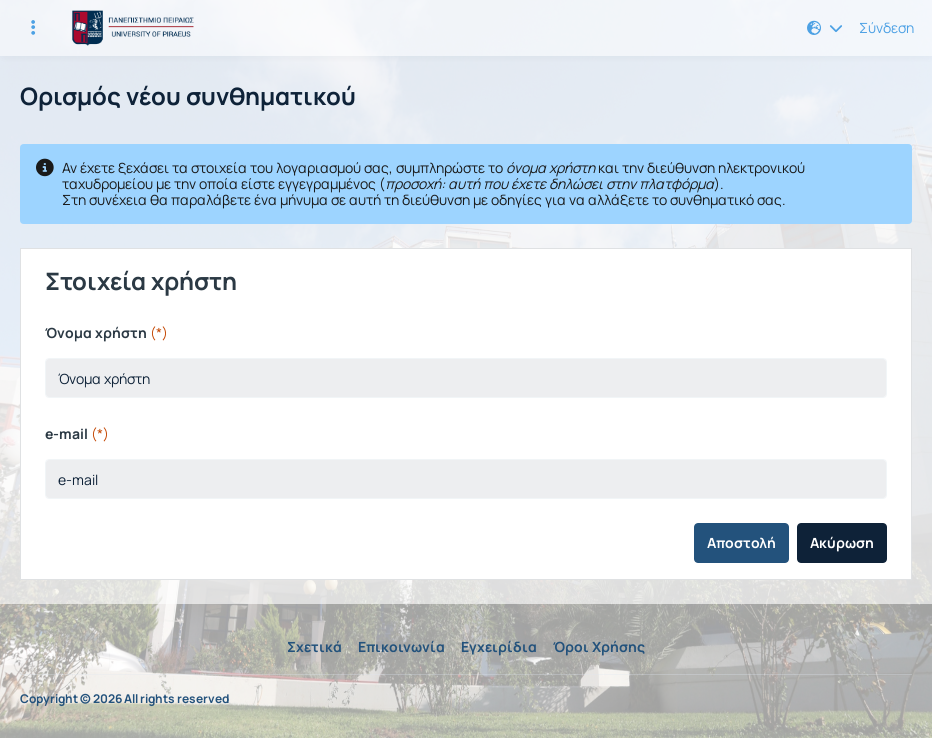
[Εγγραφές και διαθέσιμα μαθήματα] (33, 28)
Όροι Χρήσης (599, 646)
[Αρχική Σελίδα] (130, 28)
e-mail (77, 433)
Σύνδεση (886, 28)
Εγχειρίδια (499, 646)
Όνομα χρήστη (106, 332)
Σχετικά (314, 646)
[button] (825, 28)
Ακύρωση (842, 542)
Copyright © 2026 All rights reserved (124, 699)
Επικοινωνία (401, 646)
